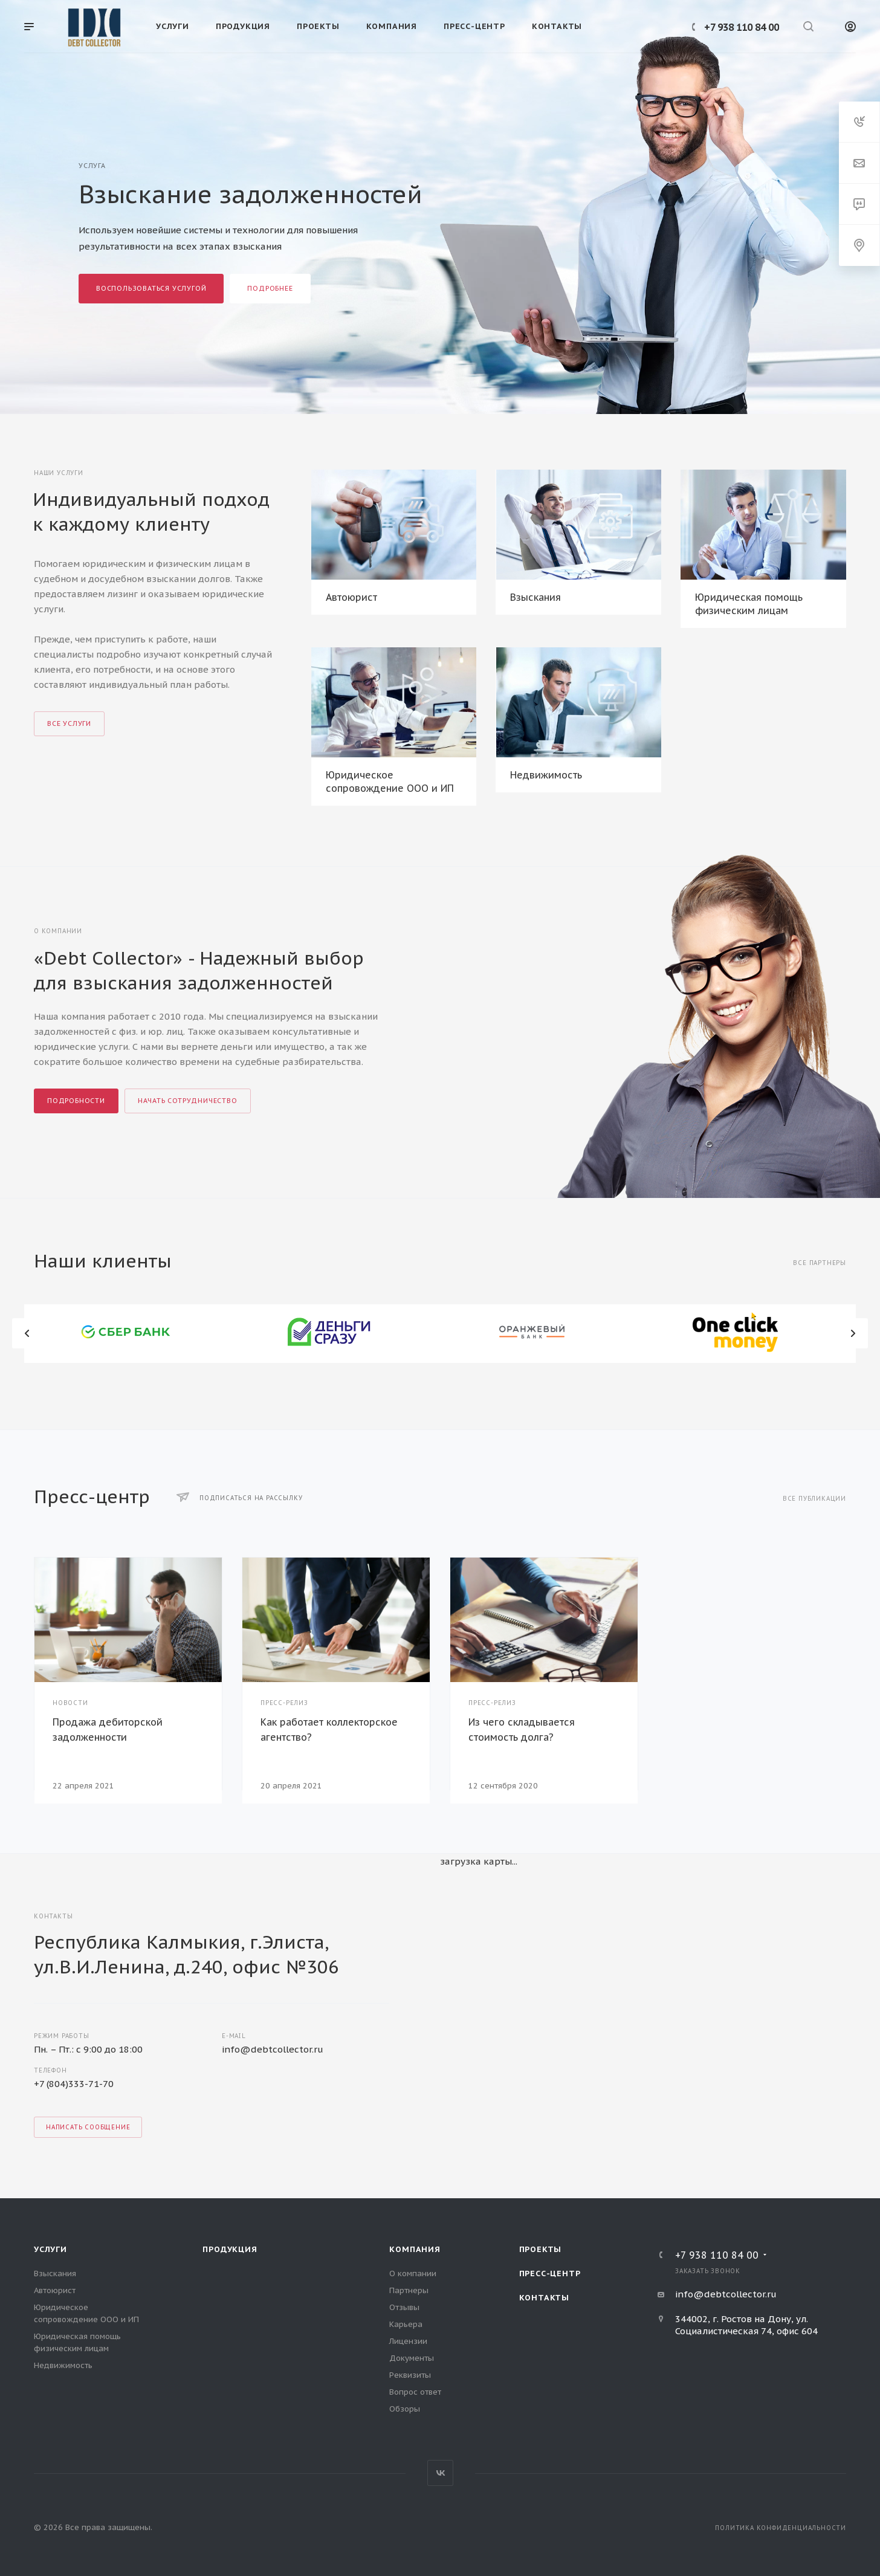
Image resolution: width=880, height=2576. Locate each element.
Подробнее (270, 288)
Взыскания (535, 597)
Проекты (540, 2249)
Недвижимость (546, 775)
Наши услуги (58, 473)
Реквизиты (410, 2375)
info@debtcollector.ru (272, 2049)
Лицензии (408, 2341)
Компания (414, 2249)
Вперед (853, 1333)
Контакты (544, 2298)
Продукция (229, 2249)
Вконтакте (440, 2473)
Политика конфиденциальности (780, 2528)
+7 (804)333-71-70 (74, 2083)
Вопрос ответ (415, 2392)
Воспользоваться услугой (151, 288)
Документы (411, 2358)
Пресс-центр (550, 2273)
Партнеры (409, 2290)
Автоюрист (351, 597)
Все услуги (69, 723)
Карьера (405, 2324)
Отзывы (404, 2307)
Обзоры (404, 2409)
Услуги (50, 2249)
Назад (27, 1333)
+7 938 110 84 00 (741, 27)
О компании (412, 2273)
